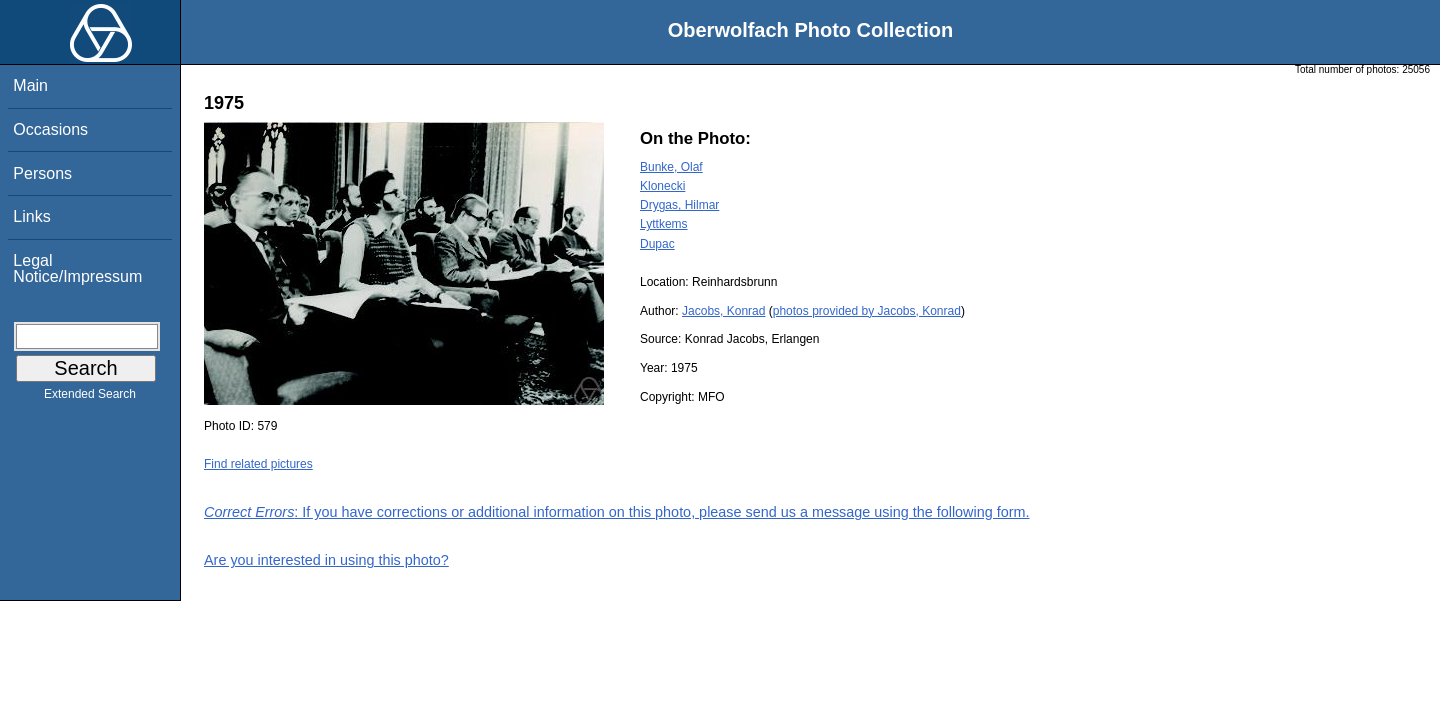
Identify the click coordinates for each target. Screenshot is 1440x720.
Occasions (50, 129)
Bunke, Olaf (671, 167)
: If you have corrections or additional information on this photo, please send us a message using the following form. (617, 512)
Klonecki (662, 186)
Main (30, 85)
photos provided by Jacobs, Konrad (867, 311)
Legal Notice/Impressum (77, 268)
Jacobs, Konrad (723, 311)
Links (31, 216)
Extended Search (90, 398)
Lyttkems (664, 224)
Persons (42, 173)
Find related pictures (258, 464)
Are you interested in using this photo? (326, 560)
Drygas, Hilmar (679, 205)
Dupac (657, 244)
